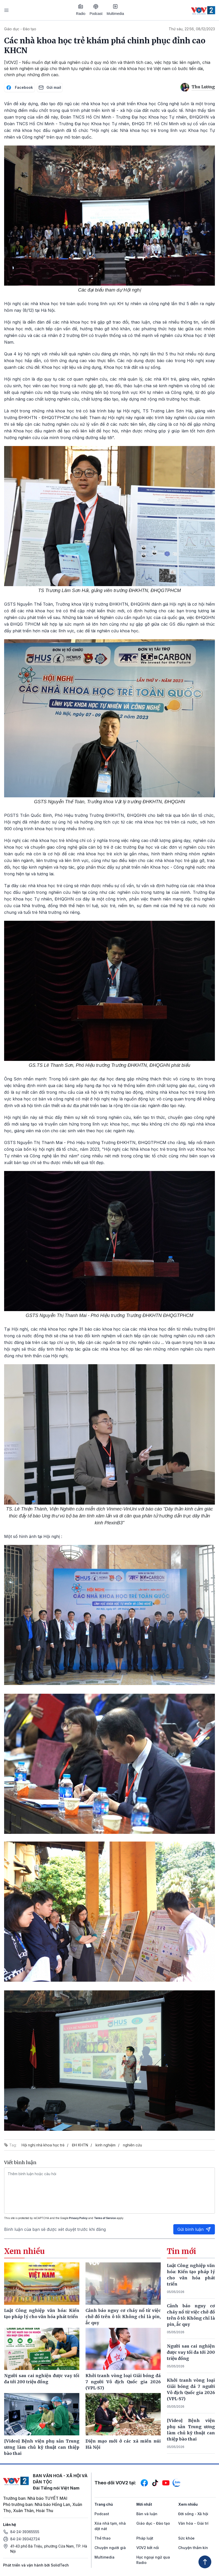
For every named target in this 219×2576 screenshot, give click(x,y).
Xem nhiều (188, 2504)
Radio (80, 10)
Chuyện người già (110, 2547)
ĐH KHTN (80, 2145)
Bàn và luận (146, 2514)
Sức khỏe (186, 2538)
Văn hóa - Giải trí (193, 2523)
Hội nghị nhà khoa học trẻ (43, 2145)
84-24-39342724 (25, 2539)
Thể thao (102, 2538)
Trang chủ (103, 2504)
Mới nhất (144, 2504)
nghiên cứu (132, 2145)
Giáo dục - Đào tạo (20, 29)
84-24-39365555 (24, 2532)
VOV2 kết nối (147, 2547)
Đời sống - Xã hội (193, 2514)
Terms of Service (105, 2218)
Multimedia (115, 10)
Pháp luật (144, 2538)
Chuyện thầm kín (193, 2547)
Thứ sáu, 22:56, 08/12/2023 (192, 29)
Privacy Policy (78, 2218)
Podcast (96, 10)
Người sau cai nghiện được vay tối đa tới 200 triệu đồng (191, 2352)
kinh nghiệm (106, 2145)
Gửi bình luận (194, 2229)
